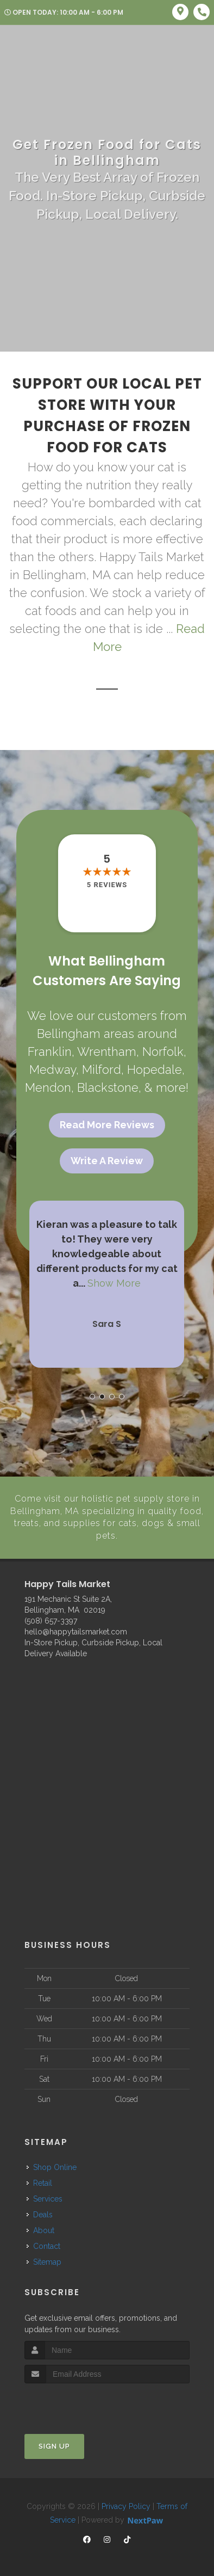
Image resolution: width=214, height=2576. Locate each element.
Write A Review (107, 1160)
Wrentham (106, 1051)
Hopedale (154, 1069)
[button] (92, 1396)
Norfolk (163, 1051)
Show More (114, 1283)
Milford (101, 1069)
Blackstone (108, 1087)
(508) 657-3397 (50, 1619)
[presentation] (82, 2403)
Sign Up (54, 2445)
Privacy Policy (126, 2505)
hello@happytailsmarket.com (75, 1630)
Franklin (50, 1051)
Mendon (48, 1087)
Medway (52, 1069)
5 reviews (107, 885)
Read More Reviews (107, 1124)
